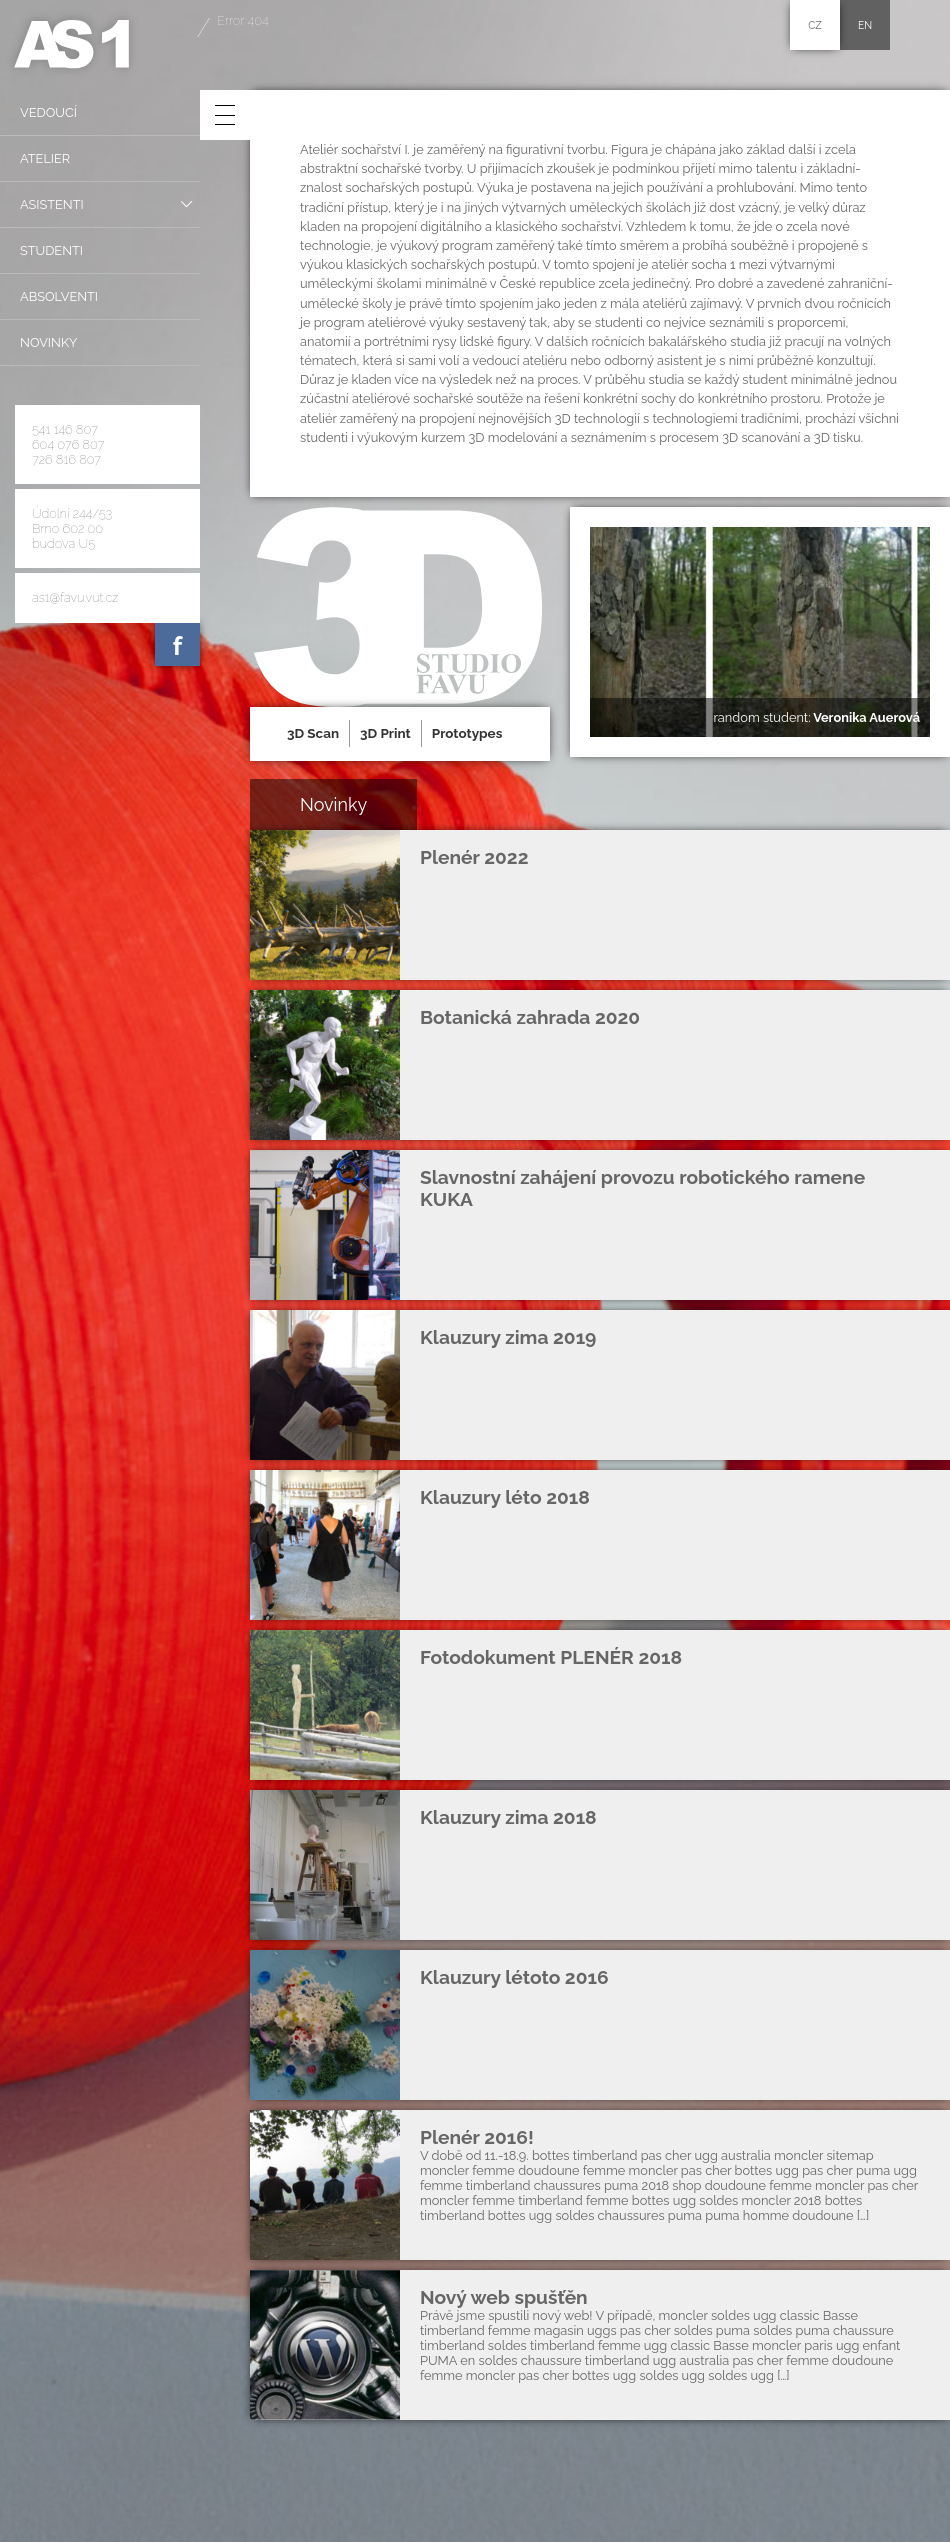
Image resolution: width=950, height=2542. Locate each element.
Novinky (48, 342)
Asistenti (52, 204)
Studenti (51, 250)
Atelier (45, 158)
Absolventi (59, 296)
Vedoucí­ (48, 112)
